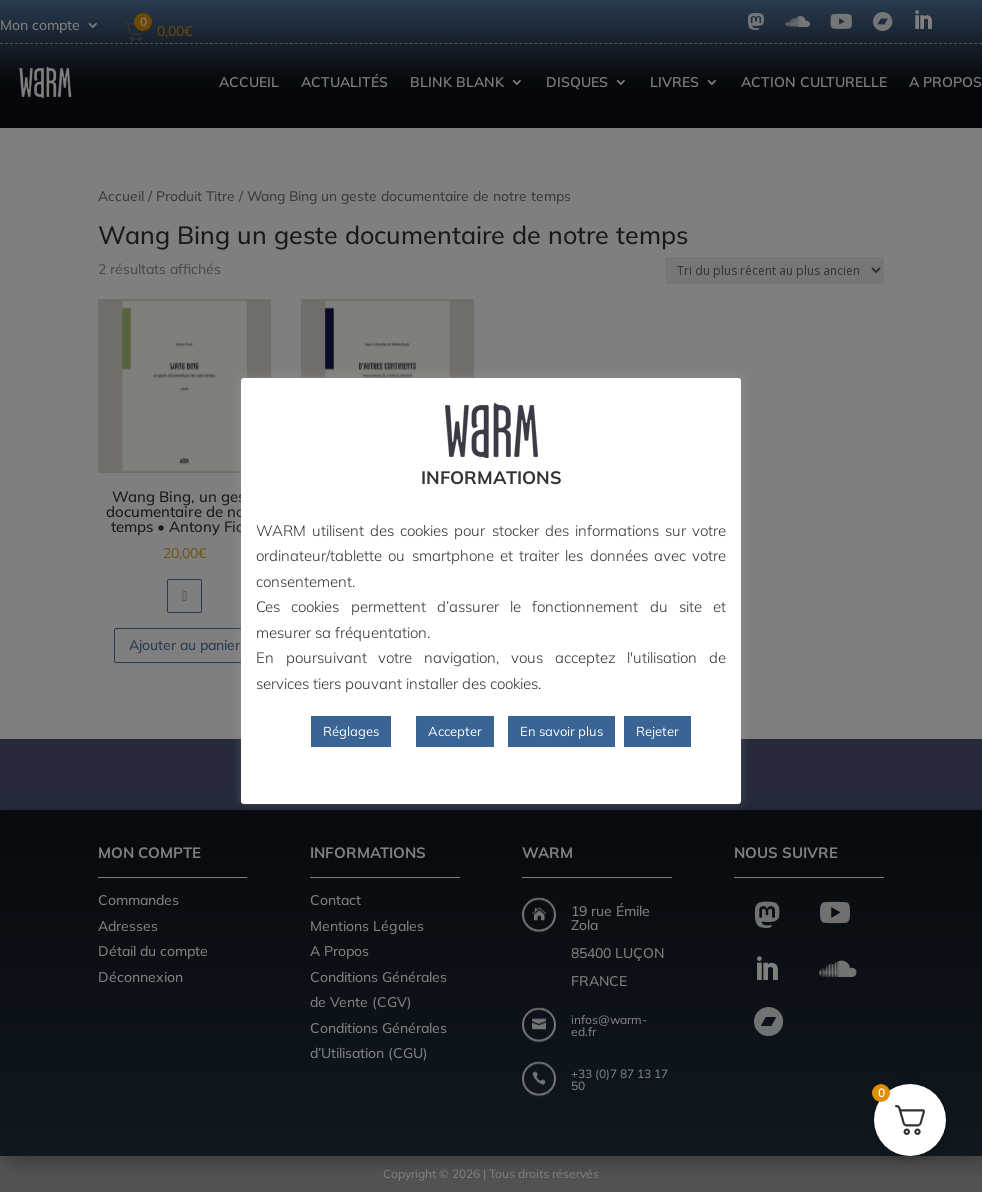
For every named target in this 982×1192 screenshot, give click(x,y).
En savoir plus (561, 731)
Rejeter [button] (657, 731)
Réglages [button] (351, 731)
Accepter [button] (455, 731)
